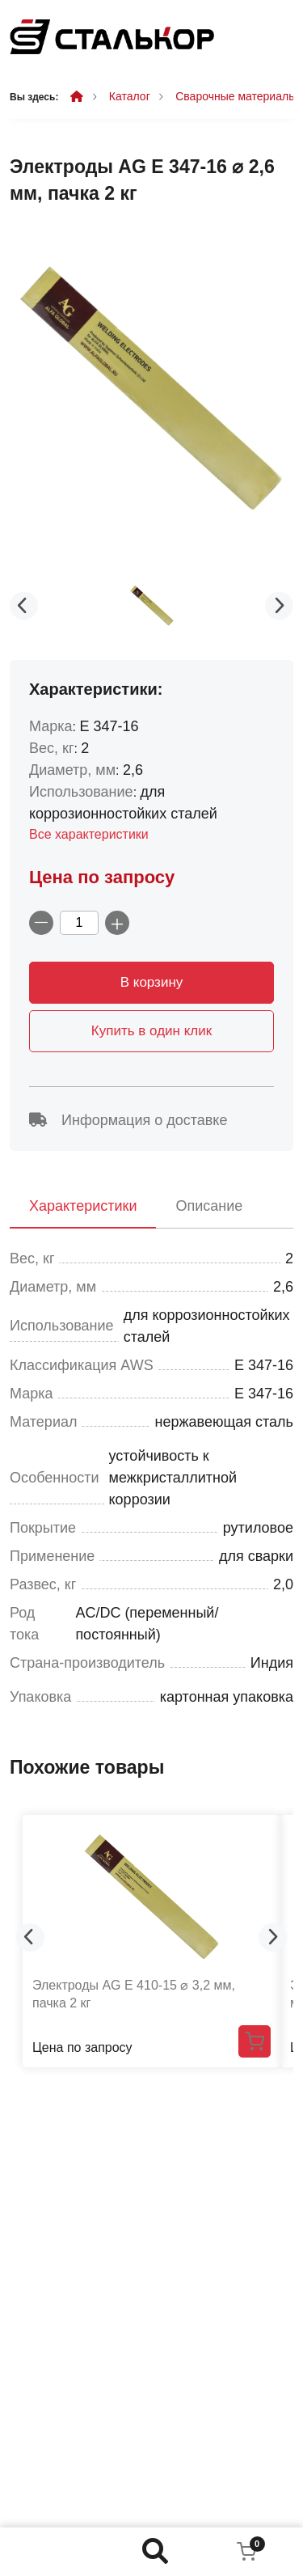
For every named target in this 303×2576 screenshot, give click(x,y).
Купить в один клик (151, 1030)
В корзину (151, 982)
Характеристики (83, 1206)
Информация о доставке (128, 1120)
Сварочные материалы (236, 96)
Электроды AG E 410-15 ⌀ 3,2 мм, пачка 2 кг (133, 1994)
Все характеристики (89, 834)
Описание (208, 1206)
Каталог (129, 96)
